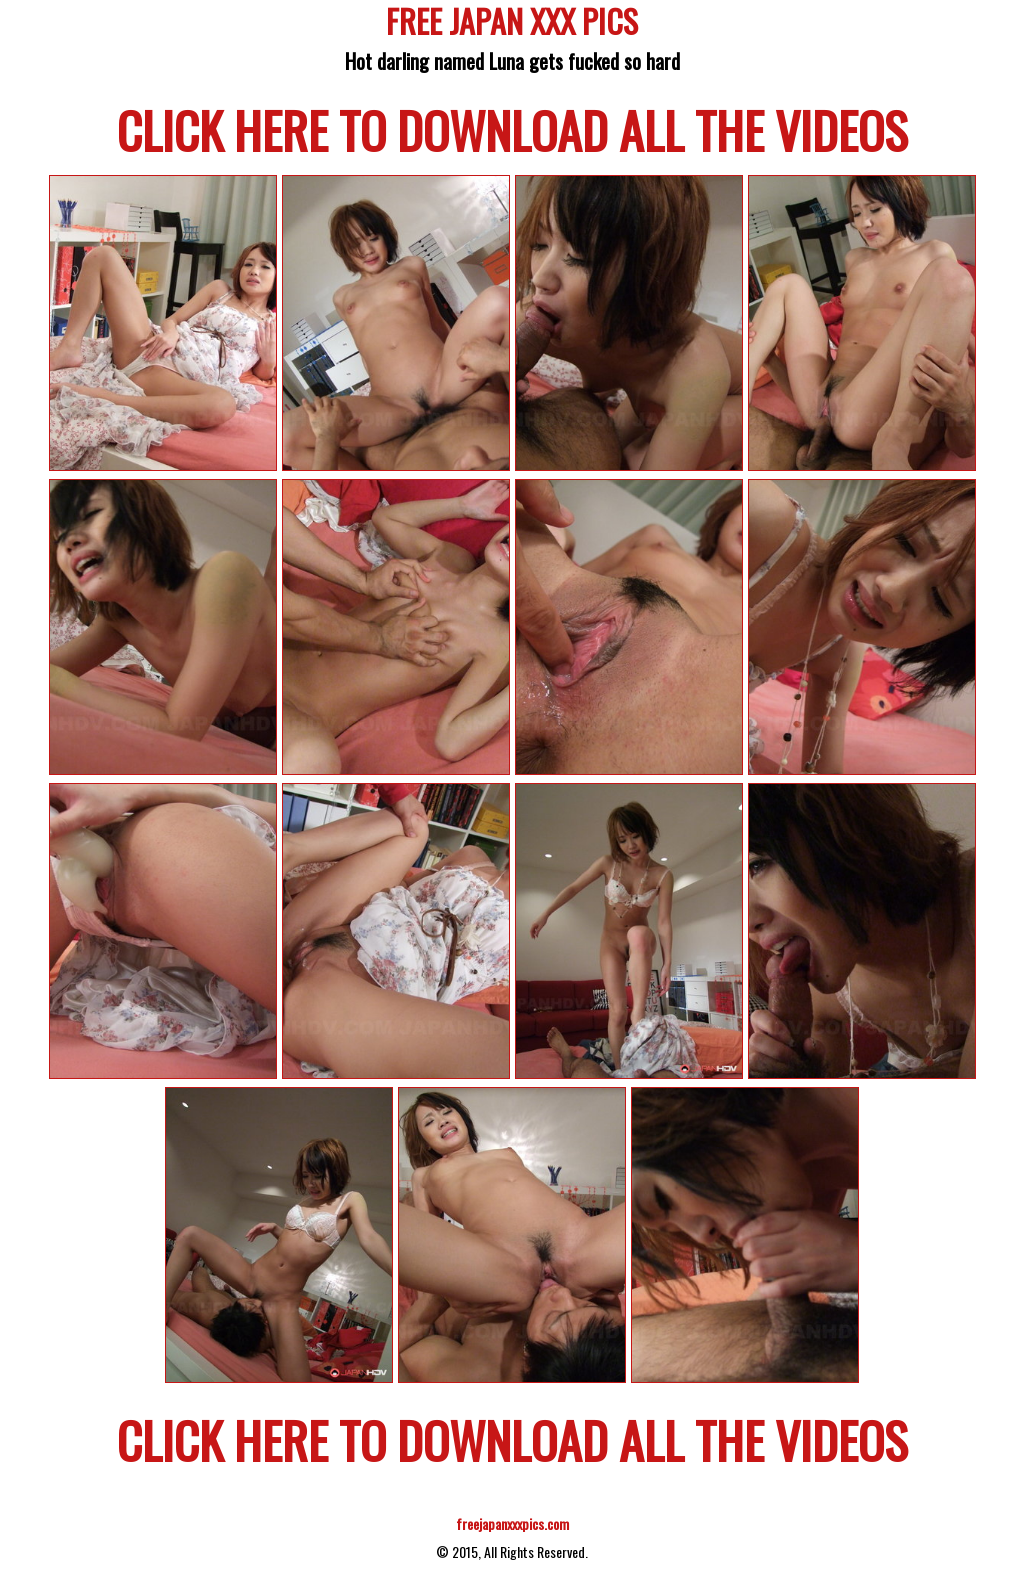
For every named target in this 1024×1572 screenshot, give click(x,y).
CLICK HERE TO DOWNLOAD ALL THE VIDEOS (512, 129)
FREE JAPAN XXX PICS (512, 24)
